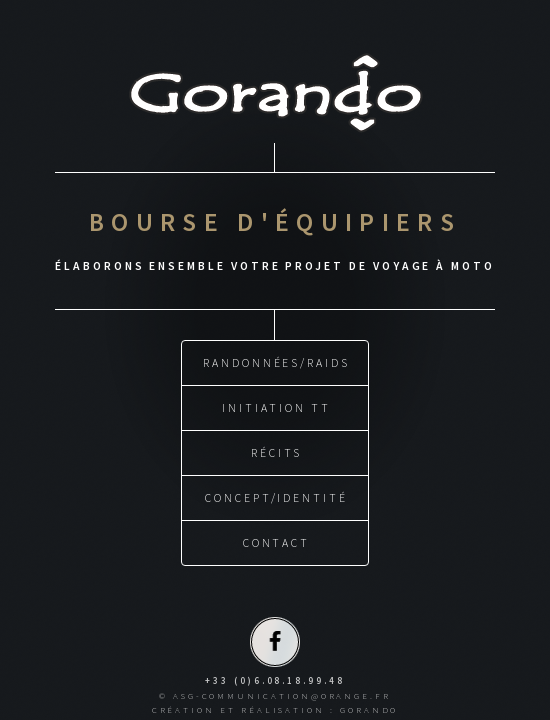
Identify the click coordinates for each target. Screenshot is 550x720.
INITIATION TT (276, 404)
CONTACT (277, 539)
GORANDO (369, 706)
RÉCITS (276, 449)
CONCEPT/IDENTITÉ (276, 494)
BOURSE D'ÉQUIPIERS (275, 220)
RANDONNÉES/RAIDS (276, 359)
